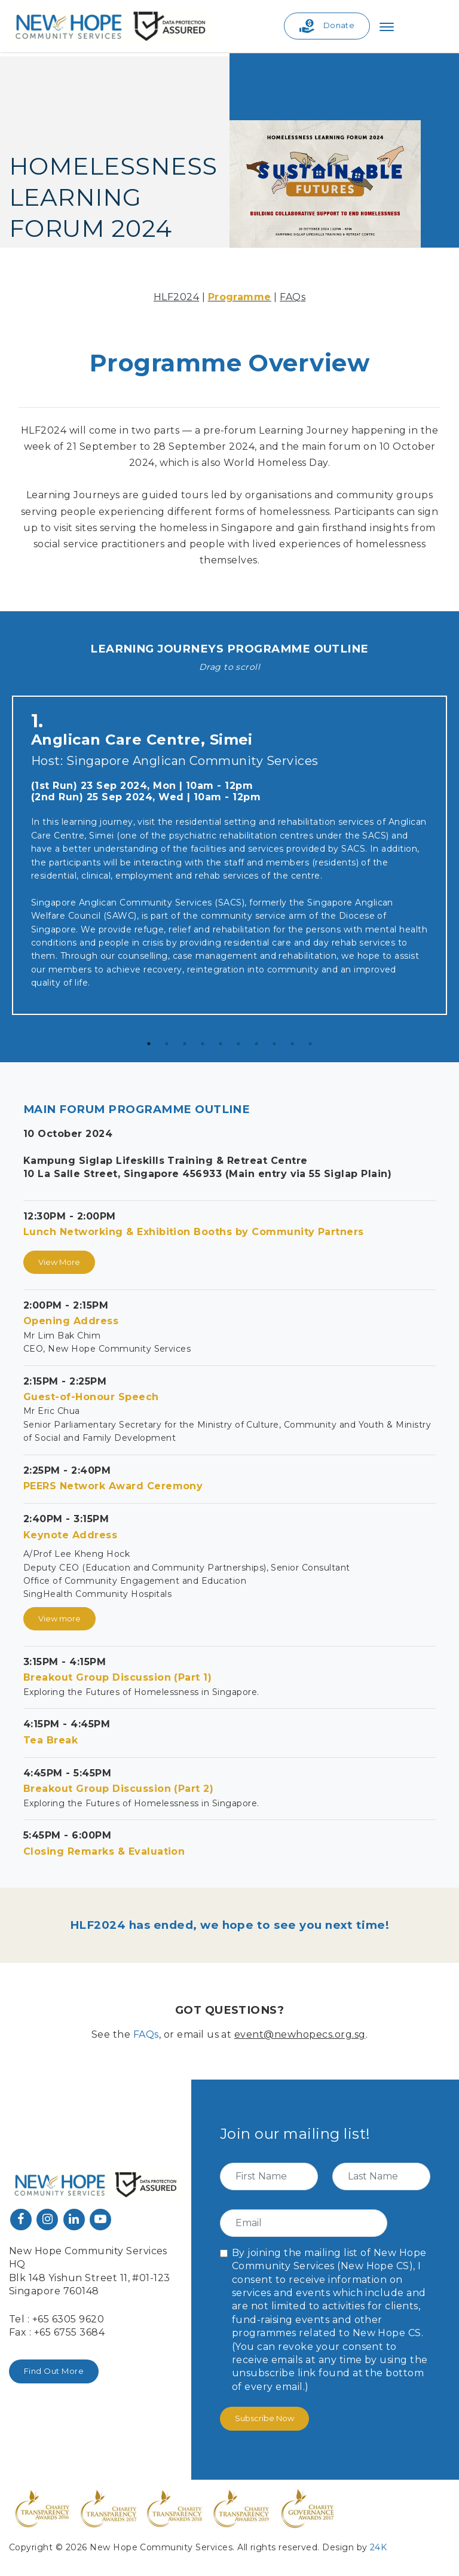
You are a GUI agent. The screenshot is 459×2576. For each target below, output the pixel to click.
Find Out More (54, 2371)
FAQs (292, 297)
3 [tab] (185, 1044)
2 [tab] (167, 1044)
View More (59, 1262)
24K (378, 2547)
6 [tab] (238, 1044)
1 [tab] (149, 1044)
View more (59, 1618)
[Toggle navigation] (386, 26)
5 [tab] (221, 1044)
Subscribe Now (264, 2418)
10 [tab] (310, 1044)
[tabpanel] (229, 858)
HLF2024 (176, 297)
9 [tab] (292, 1044)
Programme (239, 297)
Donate (327, 26)
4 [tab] (203, 1044)
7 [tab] (256, 1044)
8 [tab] (274, 1044)
